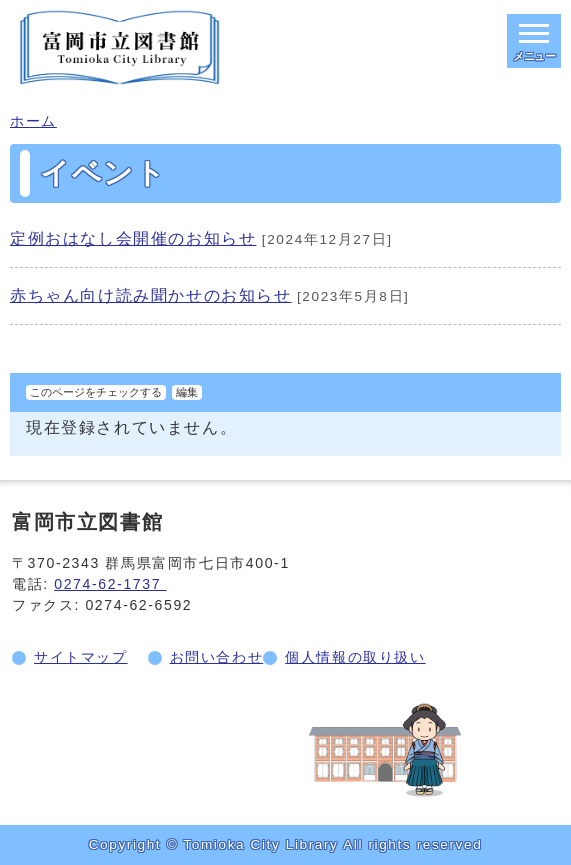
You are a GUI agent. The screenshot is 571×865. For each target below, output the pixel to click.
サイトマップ (81, 657)
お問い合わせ (217, 657)
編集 (187, 392)
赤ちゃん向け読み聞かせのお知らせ (151, 295)
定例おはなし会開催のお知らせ (133, 238)
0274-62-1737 (110, 584)
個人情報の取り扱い (355, 657)
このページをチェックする (96, 392)
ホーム (33, 121)
